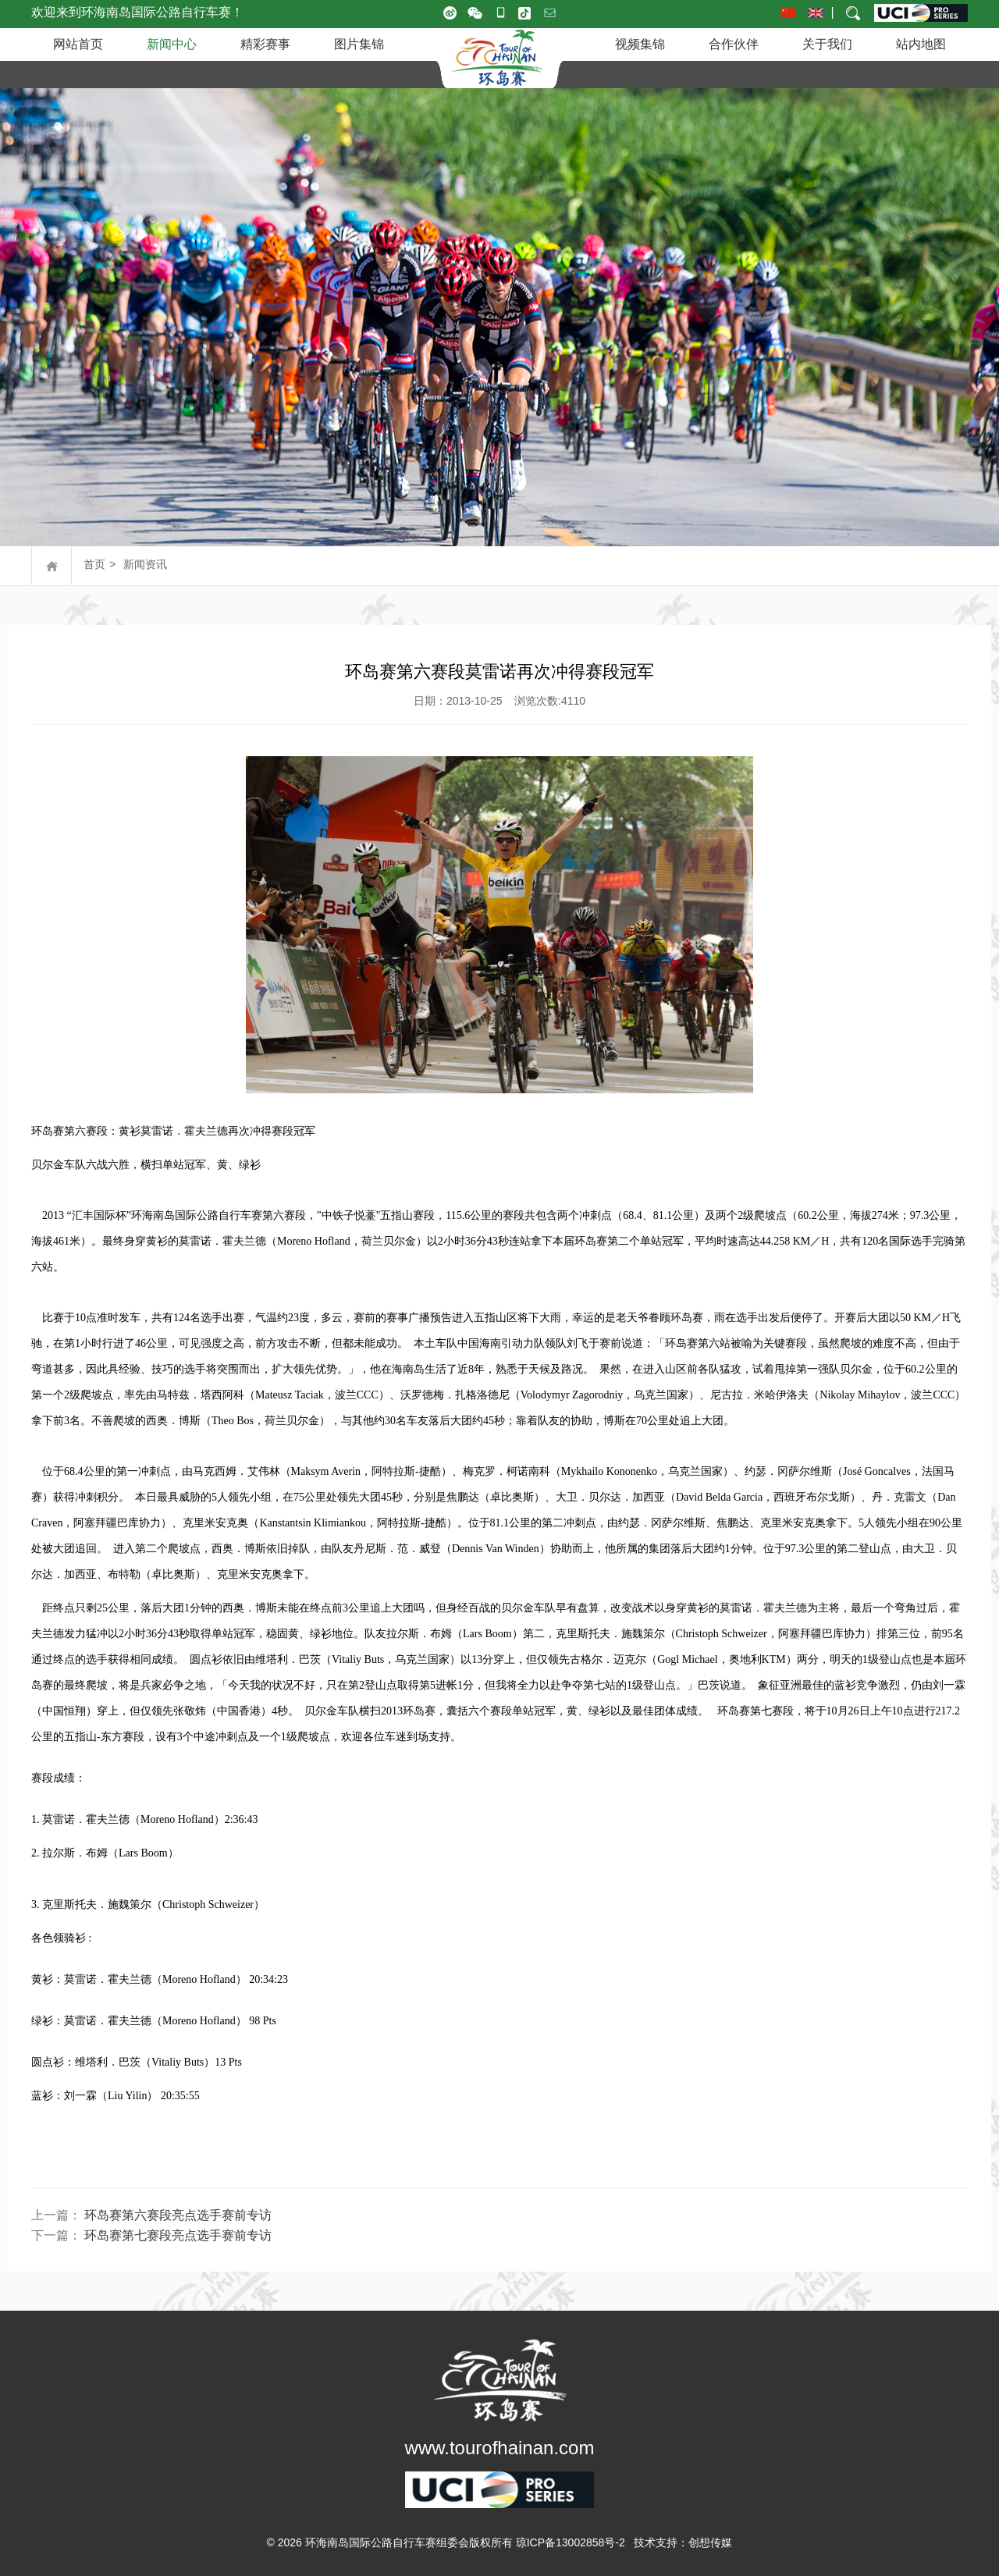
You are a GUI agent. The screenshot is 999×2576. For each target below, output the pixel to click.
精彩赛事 (265, 44)
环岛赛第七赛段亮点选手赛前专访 (178, 2235)
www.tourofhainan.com (500, 2447)
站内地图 (921, 44)
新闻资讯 (145, 564)
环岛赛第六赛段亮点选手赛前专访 (178, 2215)
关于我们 (827, 44)
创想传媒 (710, 2542)
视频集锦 (640, 44)
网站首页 (78, 44)
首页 (94, 564)
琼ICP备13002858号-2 (570, 2542)
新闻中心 (172, 44)
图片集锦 (359, 44)
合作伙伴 (734, 44)
